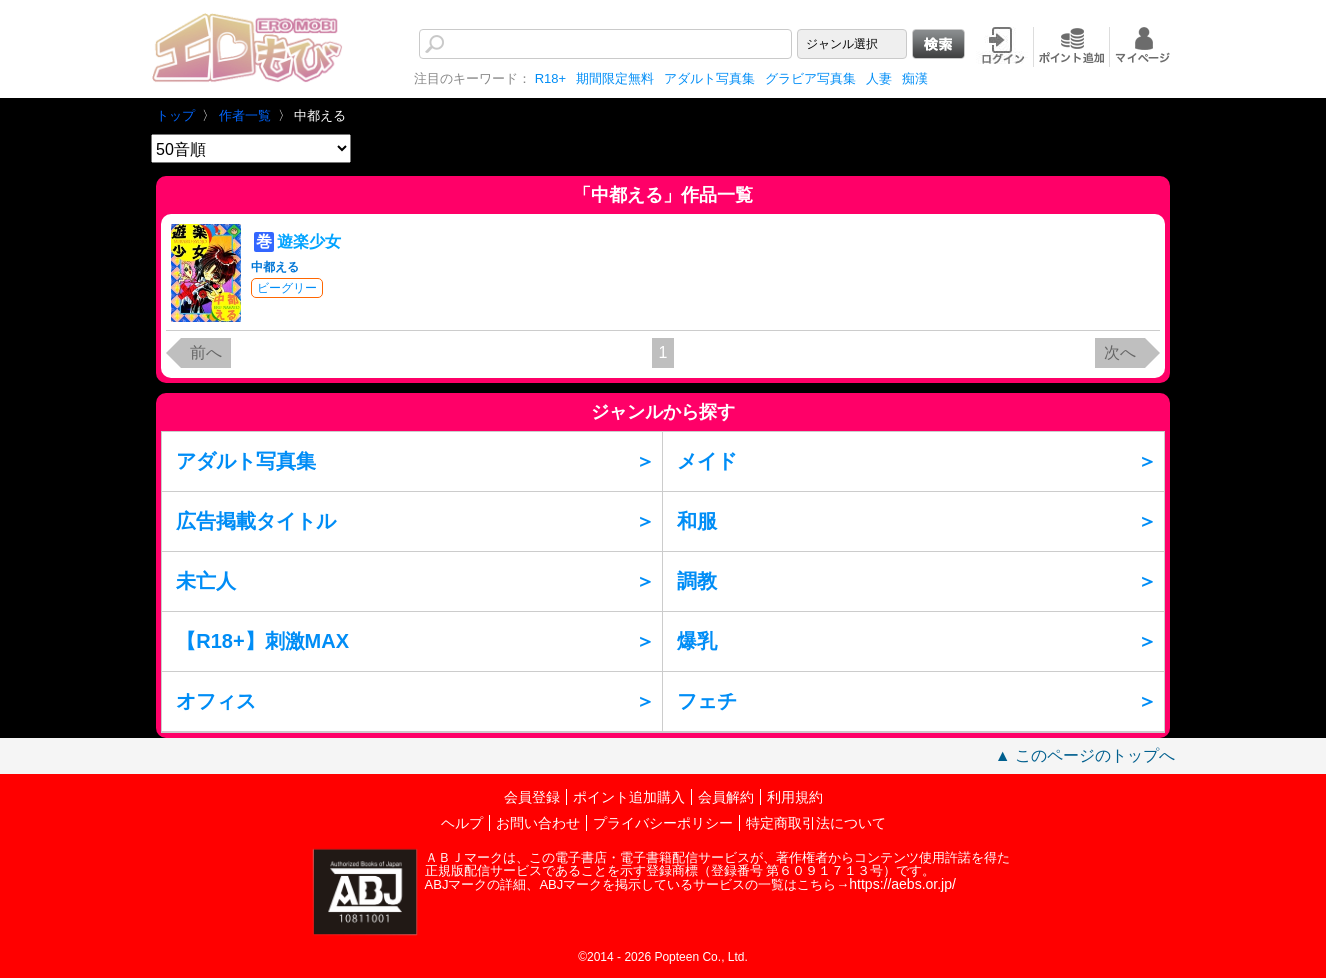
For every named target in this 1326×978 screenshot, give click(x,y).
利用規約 (795, 797)
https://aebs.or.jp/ (902, 884)
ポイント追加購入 (629, 797)
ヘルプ (462, 823)
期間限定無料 (615, 78)
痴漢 (915, 78)
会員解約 (726, 797)
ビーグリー (287, 288)
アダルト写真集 (709, 78)
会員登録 (532, 797)
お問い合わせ (538, 823)
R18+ (550, 78)
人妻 (879, 78)
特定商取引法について (816, 823)
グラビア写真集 (810, 78)
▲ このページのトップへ (1085, 755)
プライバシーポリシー (663, 823)
